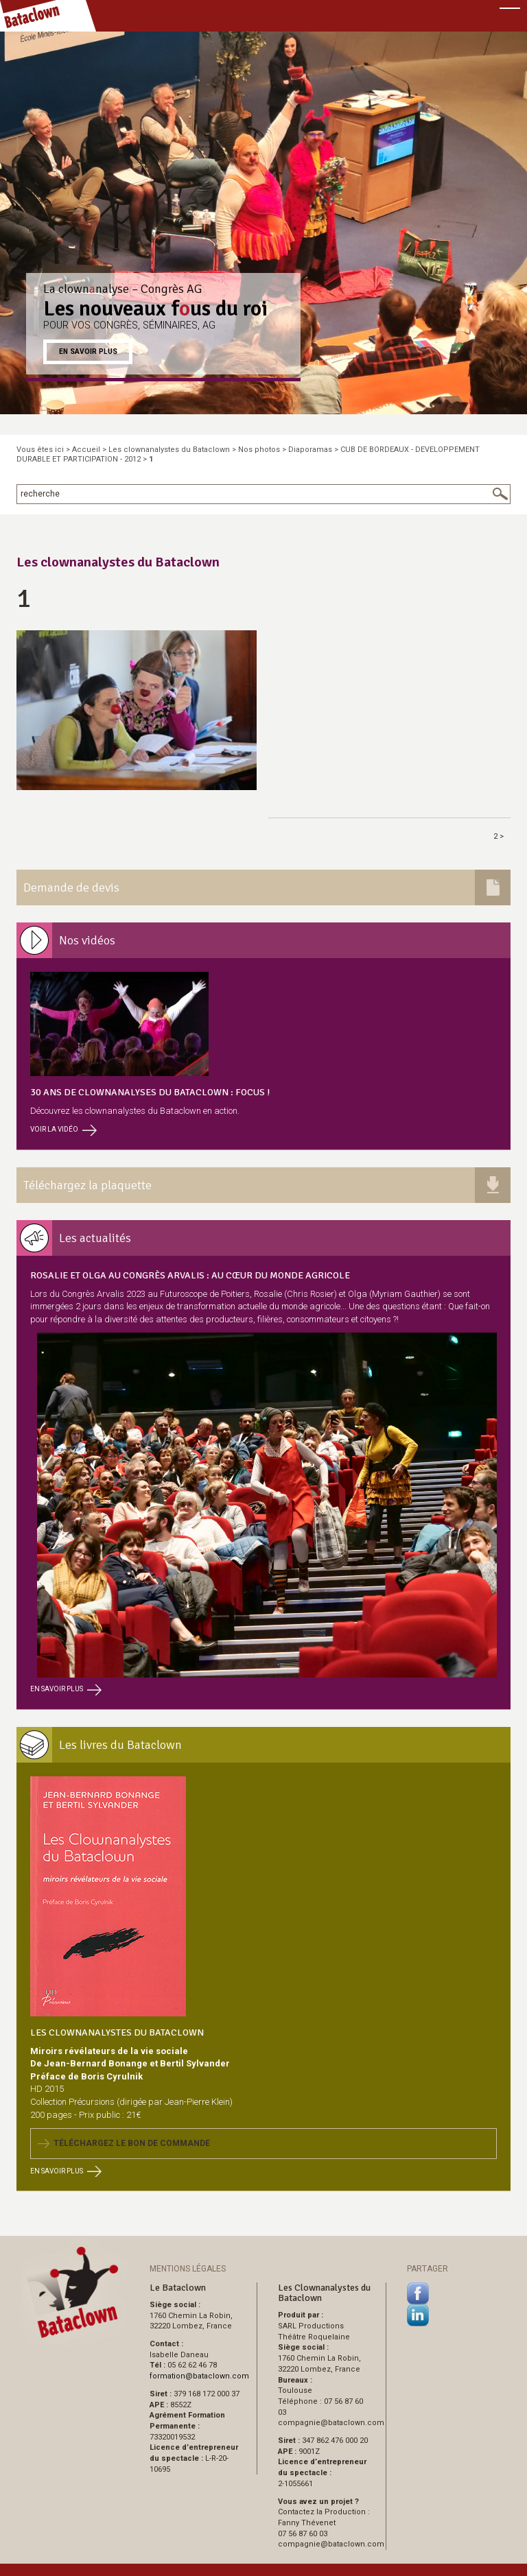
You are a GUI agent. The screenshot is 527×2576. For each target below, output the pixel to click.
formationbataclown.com (199, 2376)
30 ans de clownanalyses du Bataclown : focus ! (150, 1092)
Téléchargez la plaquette (87, 1185)
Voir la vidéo (63, 1129)
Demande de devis (71, 887)
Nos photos (259, 449)
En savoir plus (88, 351)
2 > (498, 836)
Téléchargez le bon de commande (124, 2143)
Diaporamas (310, 449)
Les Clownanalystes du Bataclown (117, 2032)
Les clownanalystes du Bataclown (169, 449)
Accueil (86, 449)
